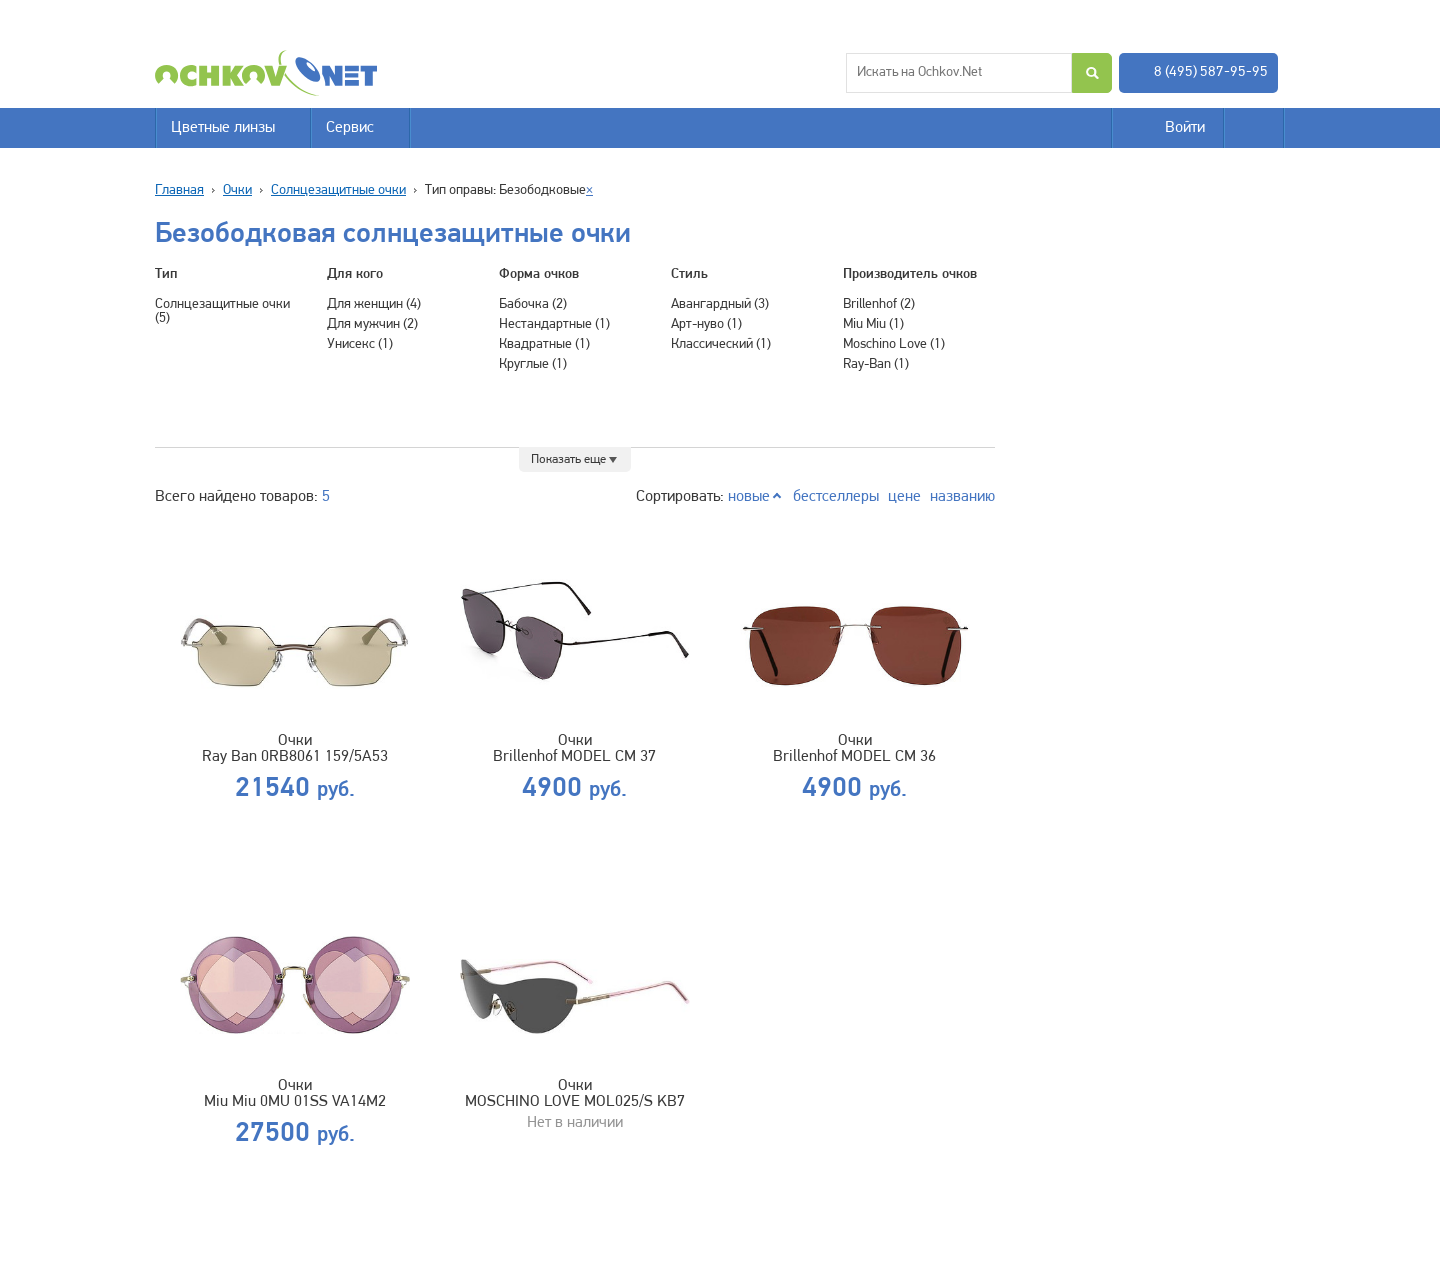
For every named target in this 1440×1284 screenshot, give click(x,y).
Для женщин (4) (374, 304)
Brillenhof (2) (879, 304)
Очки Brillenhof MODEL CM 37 (574, 749)
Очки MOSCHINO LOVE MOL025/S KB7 (575, 1094)
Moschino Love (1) (894, 344)
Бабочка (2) (533, 304)
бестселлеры (836, 497)
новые (749, 497)
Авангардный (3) (720, 304)
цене (904, 497)
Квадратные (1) (544, 344)
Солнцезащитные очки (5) (222, 311)
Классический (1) (721, 344)
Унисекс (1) (360, 344)
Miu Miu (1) (873, 324)
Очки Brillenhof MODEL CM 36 (854, 749)
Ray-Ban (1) (876, 364)
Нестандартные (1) (554, 324)
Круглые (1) (533, 364)
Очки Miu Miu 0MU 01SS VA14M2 (295, 1094)
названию (962, 497)
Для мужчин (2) (372, 324)
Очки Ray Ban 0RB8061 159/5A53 (295, 749)
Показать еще (568, 459)
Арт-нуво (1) (706, 324)
